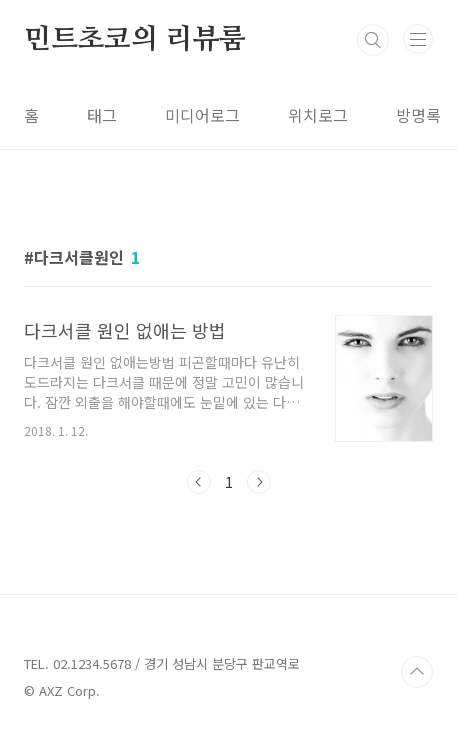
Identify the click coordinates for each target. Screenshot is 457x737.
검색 (373, 40)
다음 (259, 482)
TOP (417, 672)
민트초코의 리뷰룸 (135, 40)
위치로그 (318, 115)
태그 (102, 115)
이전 (199, 482)
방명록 (418, 115)
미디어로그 (202, 115)
